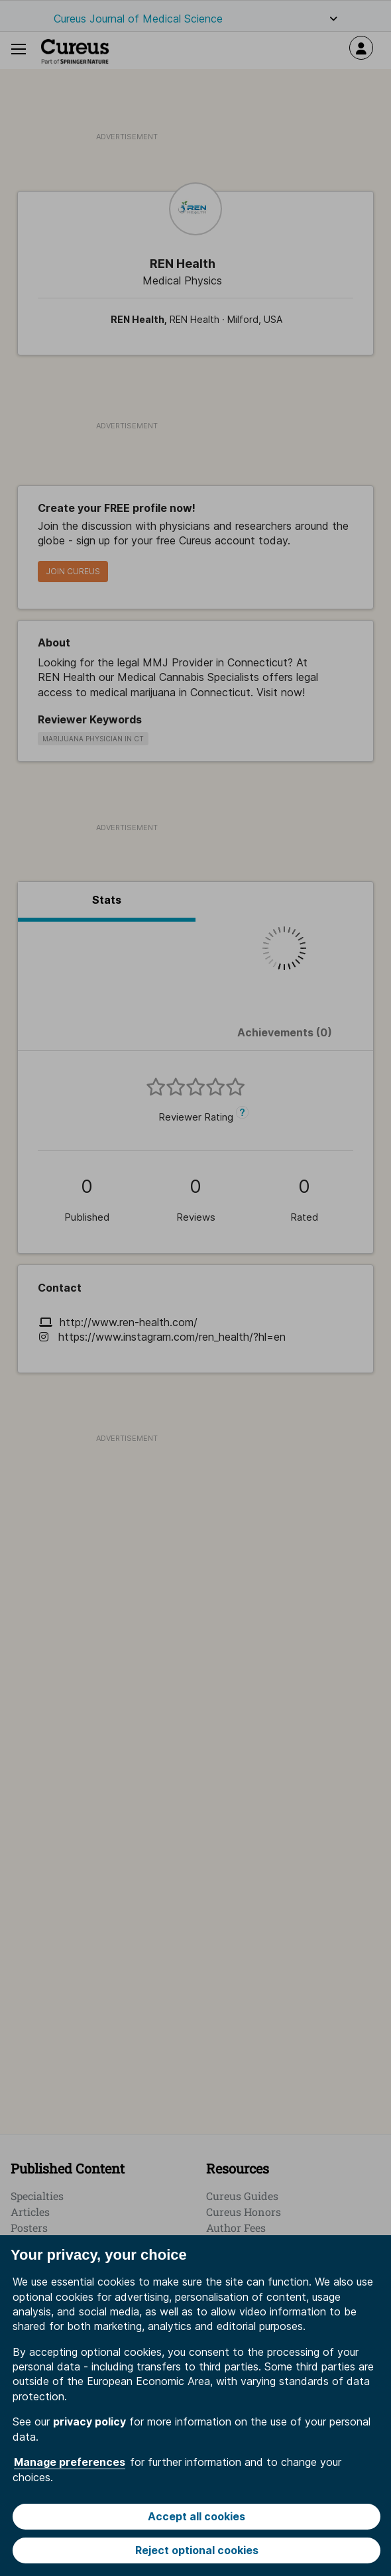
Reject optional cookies (196, 2550)
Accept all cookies (196, 2516)
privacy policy (89, 2421)
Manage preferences (69, 2462)
